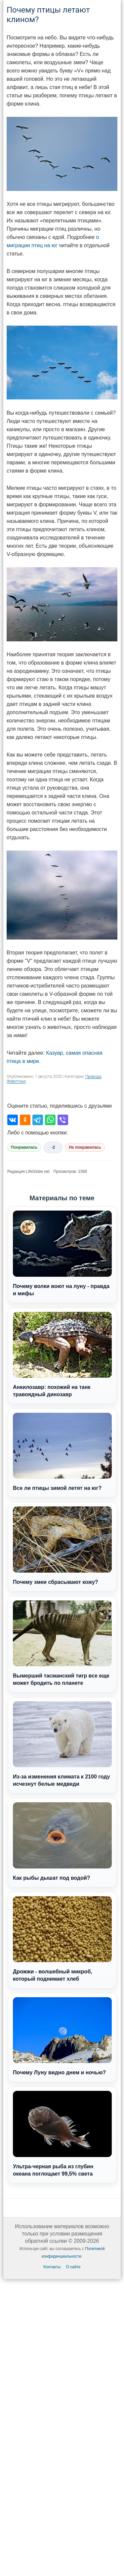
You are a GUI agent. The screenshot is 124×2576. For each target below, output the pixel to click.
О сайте (73, 2267)
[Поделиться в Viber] (63, 1120)
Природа (93, 1076)
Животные (16, 1081)
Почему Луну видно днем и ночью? (62, 2036)
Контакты (52, 2267)
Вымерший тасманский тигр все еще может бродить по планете (62, 1643)
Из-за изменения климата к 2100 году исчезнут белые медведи (62, 1744)
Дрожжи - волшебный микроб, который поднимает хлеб (62, 1939)
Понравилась (24, 1147)
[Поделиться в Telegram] (37, 1120)
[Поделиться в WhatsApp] (50, 1120)
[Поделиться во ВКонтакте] (12, 1120)
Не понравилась (85, 1147)
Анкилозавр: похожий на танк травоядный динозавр (62, 1354)
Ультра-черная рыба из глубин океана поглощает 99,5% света (62, 2133)
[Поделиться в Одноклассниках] (25, 1120)
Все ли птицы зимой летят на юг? (62, 1452)
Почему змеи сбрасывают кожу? (62, 1545)
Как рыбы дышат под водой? (62, 1841)
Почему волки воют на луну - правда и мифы (62, 1253)
